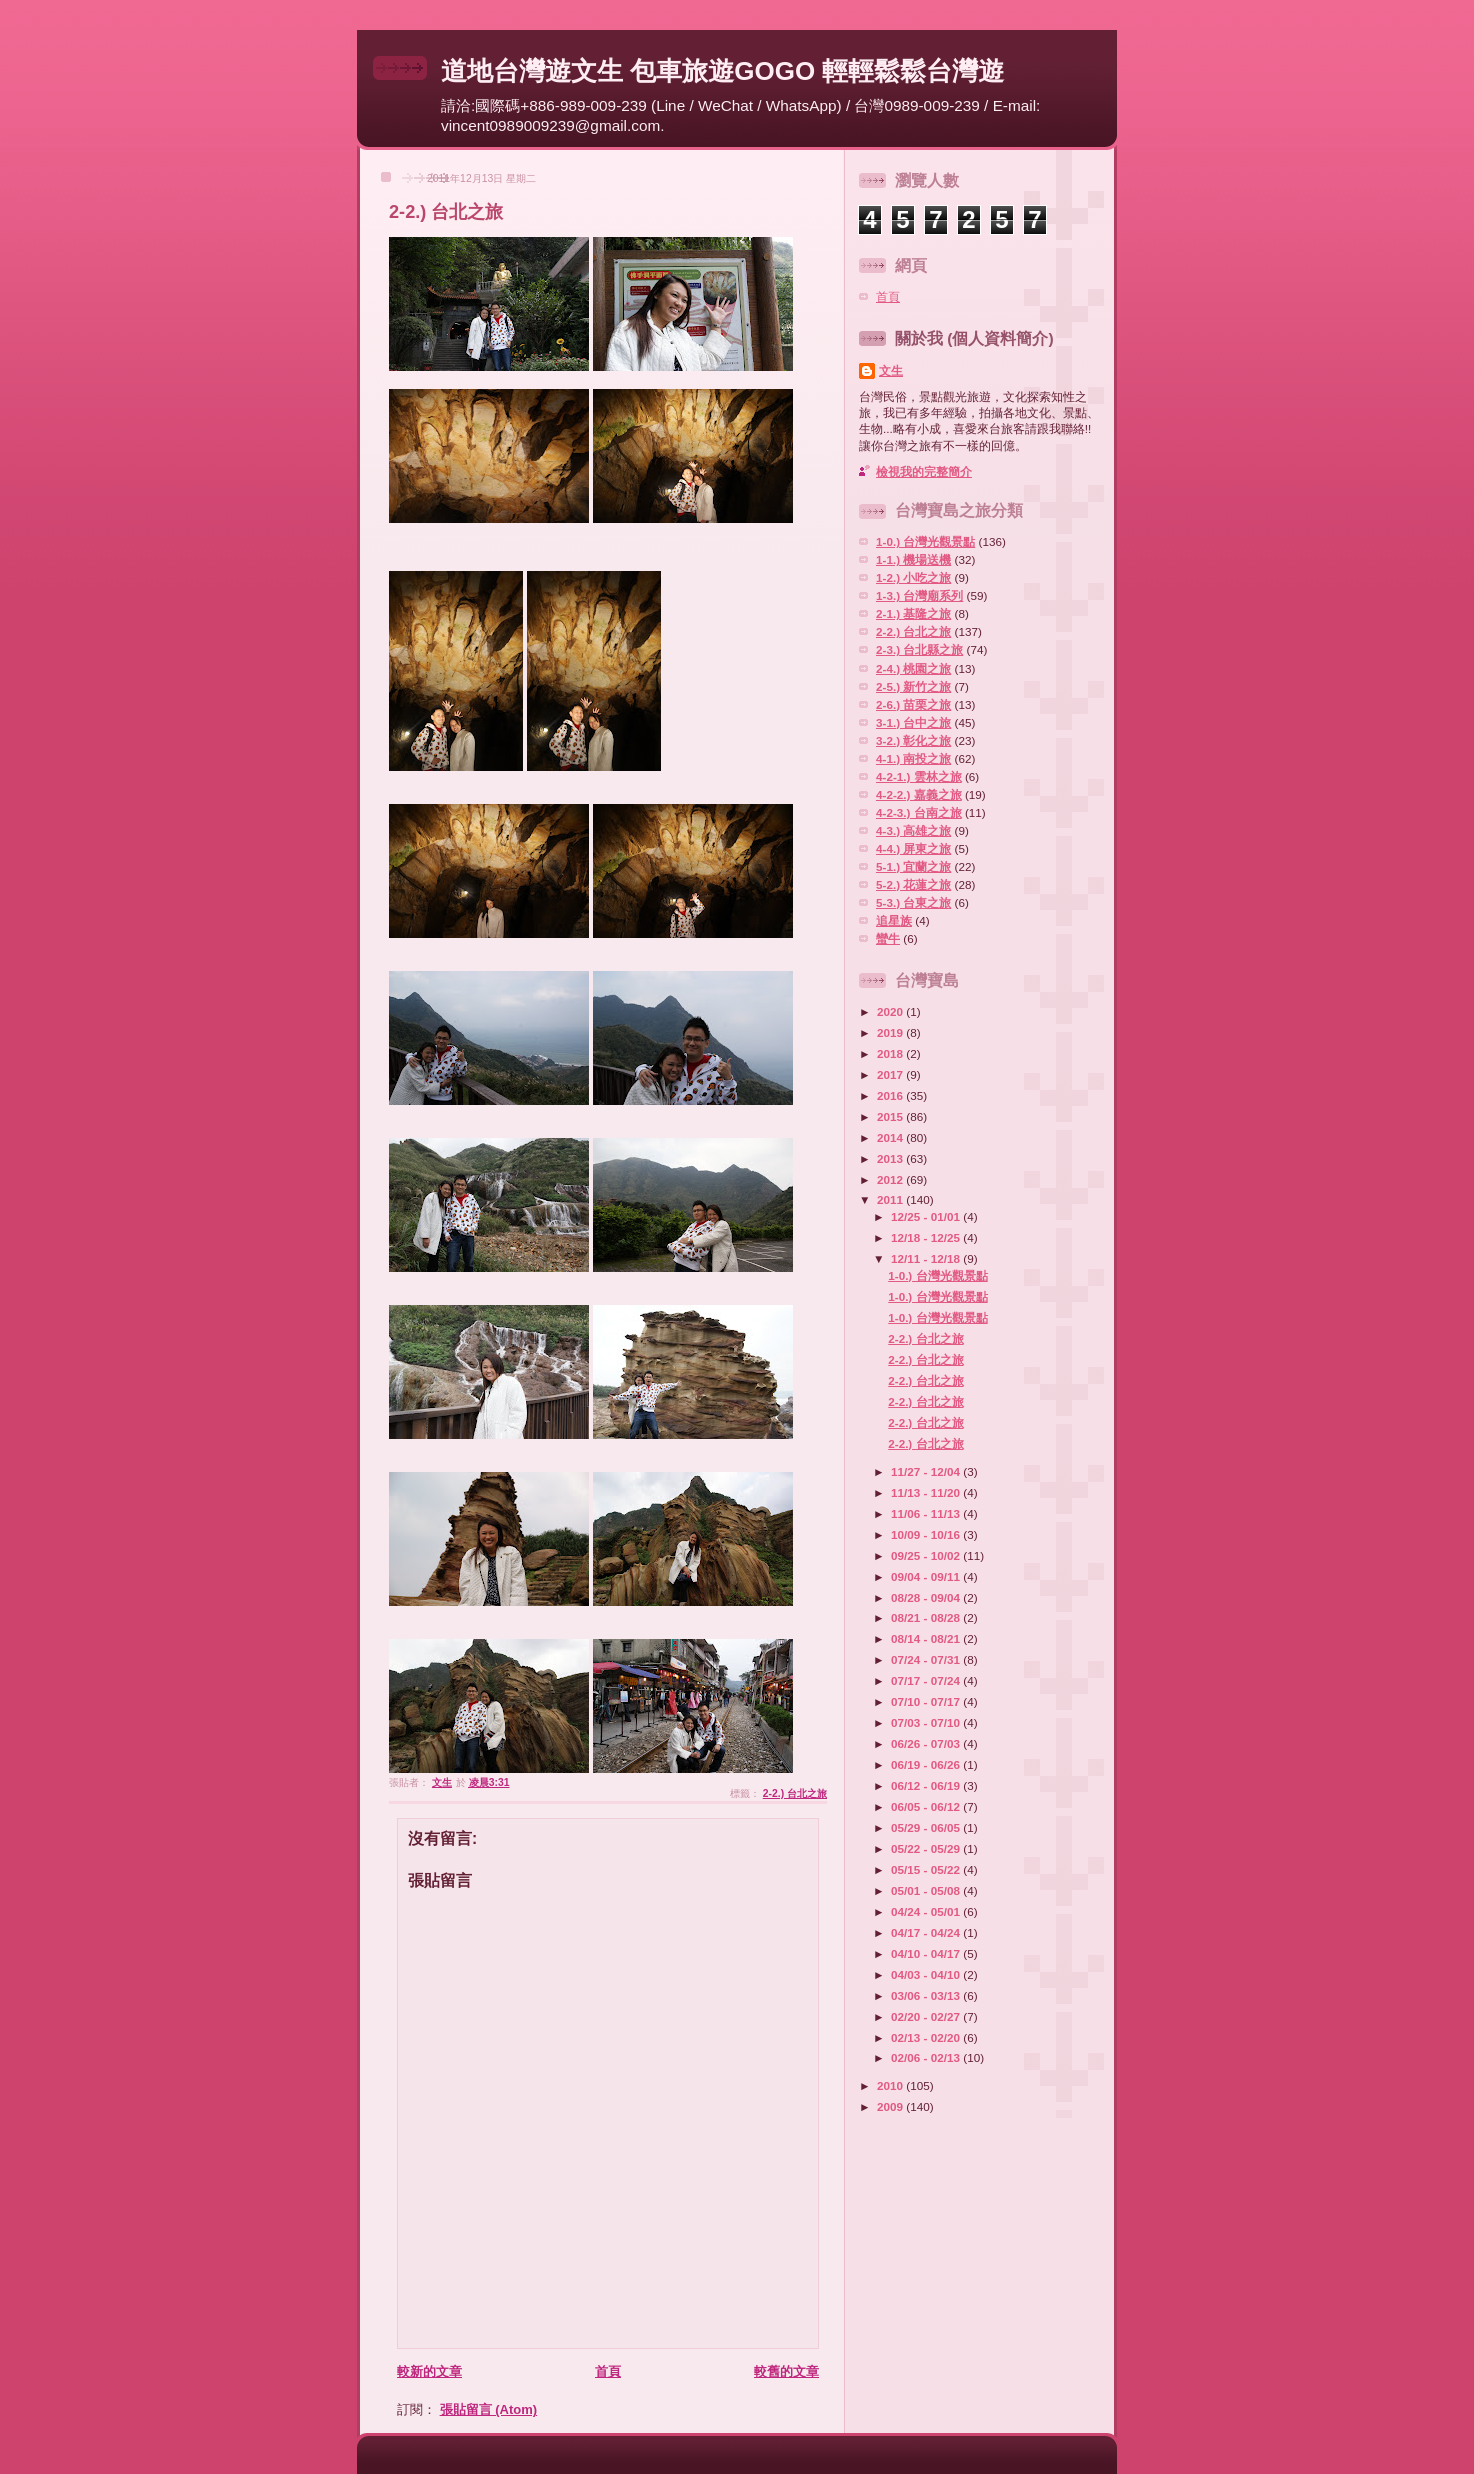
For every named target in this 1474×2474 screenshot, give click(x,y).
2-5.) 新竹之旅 (913, 686)
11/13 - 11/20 (927, 1492)
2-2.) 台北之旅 (795, 1793)
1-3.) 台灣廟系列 (919, 595)
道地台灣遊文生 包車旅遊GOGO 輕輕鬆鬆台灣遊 (722, 71)
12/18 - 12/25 (927, 1237)
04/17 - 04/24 (927, 1932)
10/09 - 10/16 (927, 1534)
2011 (891, 1199)
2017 (891, 1074)
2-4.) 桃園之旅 (913, 668)
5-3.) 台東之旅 (913, 902)
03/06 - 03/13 (927, 1995)
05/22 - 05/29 (927, 1848)
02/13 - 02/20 (927, 2037)
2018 (891, 1053)
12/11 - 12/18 (927, 1258)
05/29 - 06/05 (927, 1827)
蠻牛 (888, 938)
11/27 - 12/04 (927, 1471)
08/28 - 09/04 (927, 1597)
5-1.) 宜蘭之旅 (913, 866)
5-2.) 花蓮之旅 (913, 884)
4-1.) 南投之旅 (913, 758)
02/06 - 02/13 (927, 2057)
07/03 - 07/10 (927, 1722)
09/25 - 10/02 (927, 1555)
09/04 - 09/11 (927, 1576)
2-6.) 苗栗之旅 (913, 704)
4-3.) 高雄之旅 (913, 830)
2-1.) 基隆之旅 (913, 613)
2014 (891, 1137)
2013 (891, 1158)
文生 (891, 370)
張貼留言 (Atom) (489, 2409)
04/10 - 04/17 (927, 1953)
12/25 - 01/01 (927, 1216)
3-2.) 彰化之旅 (913, 740)
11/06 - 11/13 (927, 1513)
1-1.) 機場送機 (913, 559)
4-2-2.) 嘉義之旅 (919, 794)
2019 (891, 1032)
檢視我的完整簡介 (924, 471)
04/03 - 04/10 (927, 1974)
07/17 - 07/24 (927, 1680)
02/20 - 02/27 (927, 2016)
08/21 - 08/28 (927, 1617)
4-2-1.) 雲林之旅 (919, 776)
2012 (891, 1179)
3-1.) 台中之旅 (913, 722)
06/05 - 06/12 (927, 1806)
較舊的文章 (786, 2371)
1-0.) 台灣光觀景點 (925, 541)
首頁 (608, 2371)
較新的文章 (429, 2371)
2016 (891, 1095)
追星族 (894, 920)
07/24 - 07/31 (927, 1659)
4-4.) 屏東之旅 (913, 848)
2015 (891, 1116)
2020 (891, 1011)
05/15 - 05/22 (927, 1869)
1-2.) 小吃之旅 (913, 577)
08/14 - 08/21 (927, 1638)
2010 (891, 2085)
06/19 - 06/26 (927, 1764)
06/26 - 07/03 (927, 1743)
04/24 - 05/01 (927, 1911)
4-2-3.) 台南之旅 (919, 812)
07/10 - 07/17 (927, 1701)
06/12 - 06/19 (927, 1785)
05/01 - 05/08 (927, 1890)
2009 (891, 2106)
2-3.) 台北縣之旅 (919, 649)
